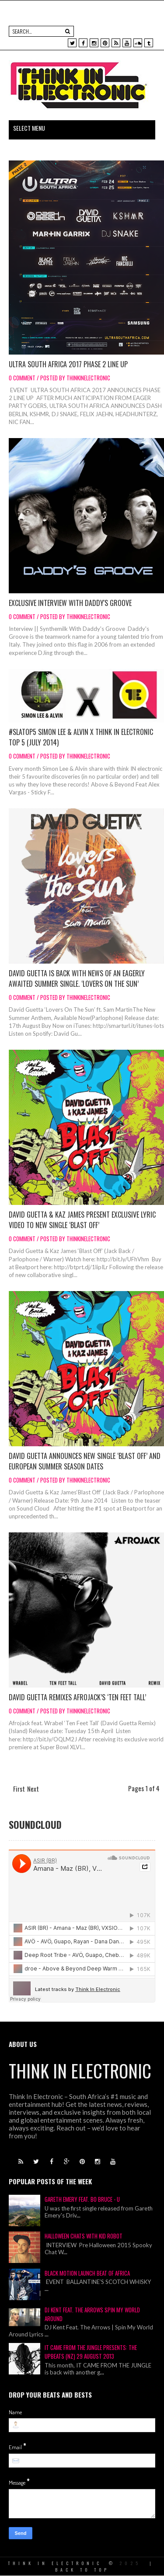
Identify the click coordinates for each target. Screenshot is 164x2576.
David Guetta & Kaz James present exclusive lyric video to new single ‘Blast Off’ (82, 1219)
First (19, 1788)
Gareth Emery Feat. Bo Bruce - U (82, 2199)
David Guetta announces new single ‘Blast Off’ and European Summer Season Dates (85, 1461)
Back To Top (82, 2569)
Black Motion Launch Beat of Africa (87, 2273)
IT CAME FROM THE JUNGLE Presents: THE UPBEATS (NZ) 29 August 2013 (91, 2351)
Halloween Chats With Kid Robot (83, 2235)
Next (33, 1788)
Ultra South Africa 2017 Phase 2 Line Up (68, 364)
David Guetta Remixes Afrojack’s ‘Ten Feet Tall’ (77, 1697)
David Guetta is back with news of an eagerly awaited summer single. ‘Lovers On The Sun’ (77, 978)
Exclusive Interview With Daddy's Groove (70, 603)
